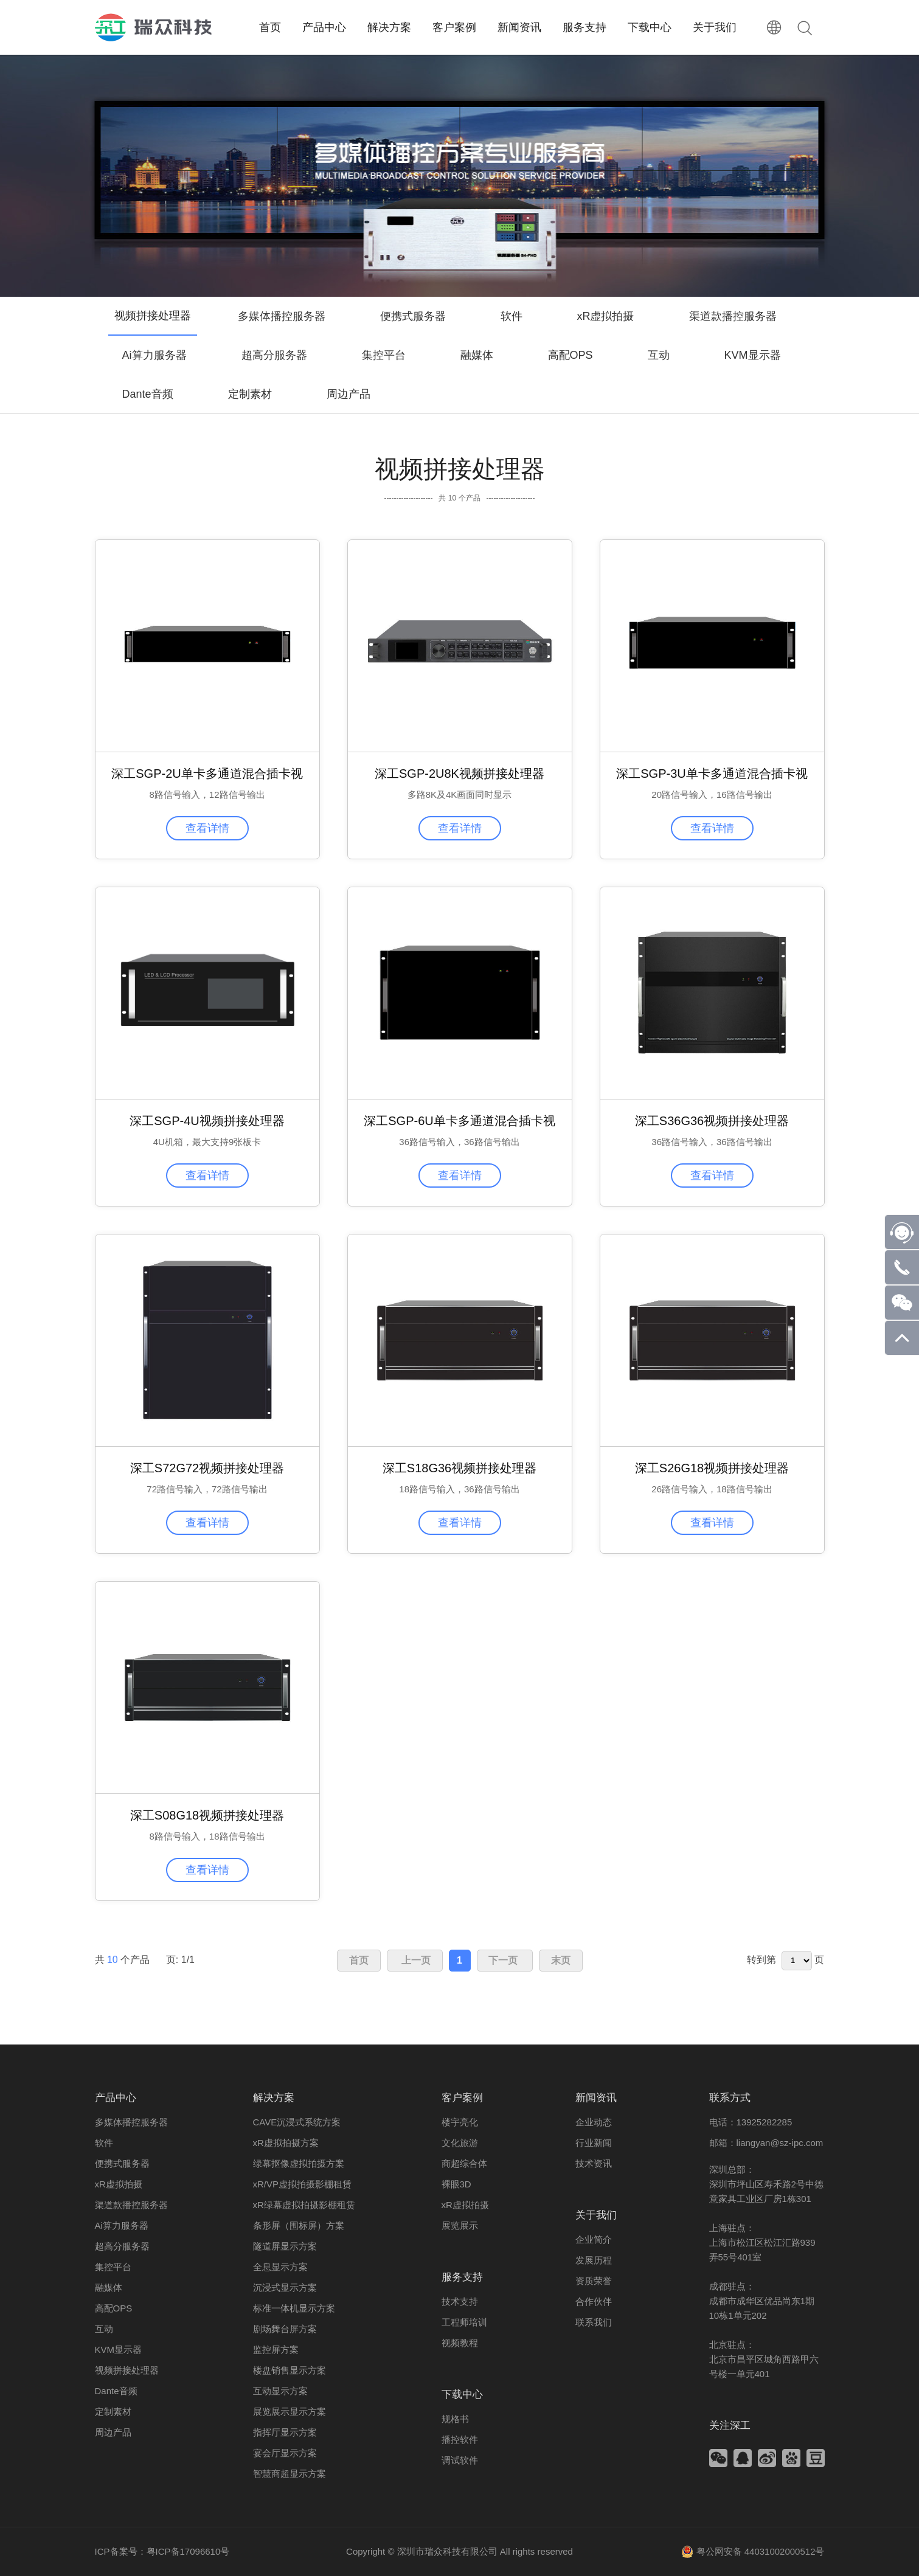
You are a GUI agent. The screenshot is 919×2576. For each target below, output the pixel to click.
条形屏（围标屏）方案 (298, 2225)
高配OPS (570, 355)
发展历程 (593, 2260)
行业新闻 (593, 2143)
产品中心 (115, 2097)
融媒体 (476, 355)
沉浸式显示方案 (285, 2287)
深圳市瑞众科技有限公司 (447, 2551)
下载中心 (462, 2394)
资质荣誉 (593, 2281)
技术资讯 (593, 2163)
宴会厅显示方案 (285, 2453)
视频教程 (460, 2343)
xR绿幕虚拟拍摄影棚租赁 (304, 2205)
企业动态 (593, 2122)
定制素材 (250, 394)
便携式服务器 (413, 316)
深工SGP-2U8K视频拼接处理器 (459, 773)
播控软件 (460, 2439)
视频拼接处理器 (127, 2370)
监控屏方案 (276, 2349)
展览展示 (460, 2225)
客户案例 (462, 2097)
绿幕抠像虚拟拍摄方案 (298, 2163)
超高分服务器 (274, 355)
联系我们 (593, 2322)
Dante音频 (147, 394)
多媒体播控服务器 (281, 316)
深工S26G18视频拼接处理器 (712, 1468)
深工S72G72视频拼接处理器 (207, 1468)
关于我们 (596, 2215)
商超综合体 (464, 2163)
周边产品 (348, 394)
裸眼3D (456, 2184)
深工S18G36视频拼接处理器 (459, 1468)
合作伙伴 (593, 2301)
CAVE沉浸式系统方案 (297, 2122)
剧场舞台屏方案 (285, 2329)
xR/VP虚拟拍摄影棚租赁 (302, 2184)
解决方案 (273, 2097)
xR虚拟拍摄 (605, 316)
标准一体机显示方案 (294, 2308)
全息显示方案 (280, 2267)
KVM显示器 (752, 355)
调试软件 (460, 2460)
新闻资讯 (596, 2097)
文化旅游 (460, 2143)
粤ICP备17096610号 (188, 2551)
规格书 (455, 2419)
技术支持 (460, 2301)
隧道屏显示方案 (285, 2246)
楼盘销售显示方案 (289, 2370)
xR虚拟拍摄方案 (286, 2143)
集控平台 (384, 355)
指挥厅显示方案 (285, 2432)
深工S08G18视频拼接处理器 (207, 1815)
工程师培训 (464, 2322)
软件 (511, 316)
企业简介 (593, 2239)
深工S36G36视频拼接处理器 (712, 1120)
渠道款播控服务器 (733, 316)
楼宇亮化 (460, 2122)
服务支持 (462, 2277)
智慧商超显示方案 (289, 2473)
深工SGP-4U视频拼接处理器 (207, 1120)
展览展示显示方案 (289, 2411)
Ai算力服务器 (154, 355)
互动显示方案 (280, 2391)
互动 (659, 355)
